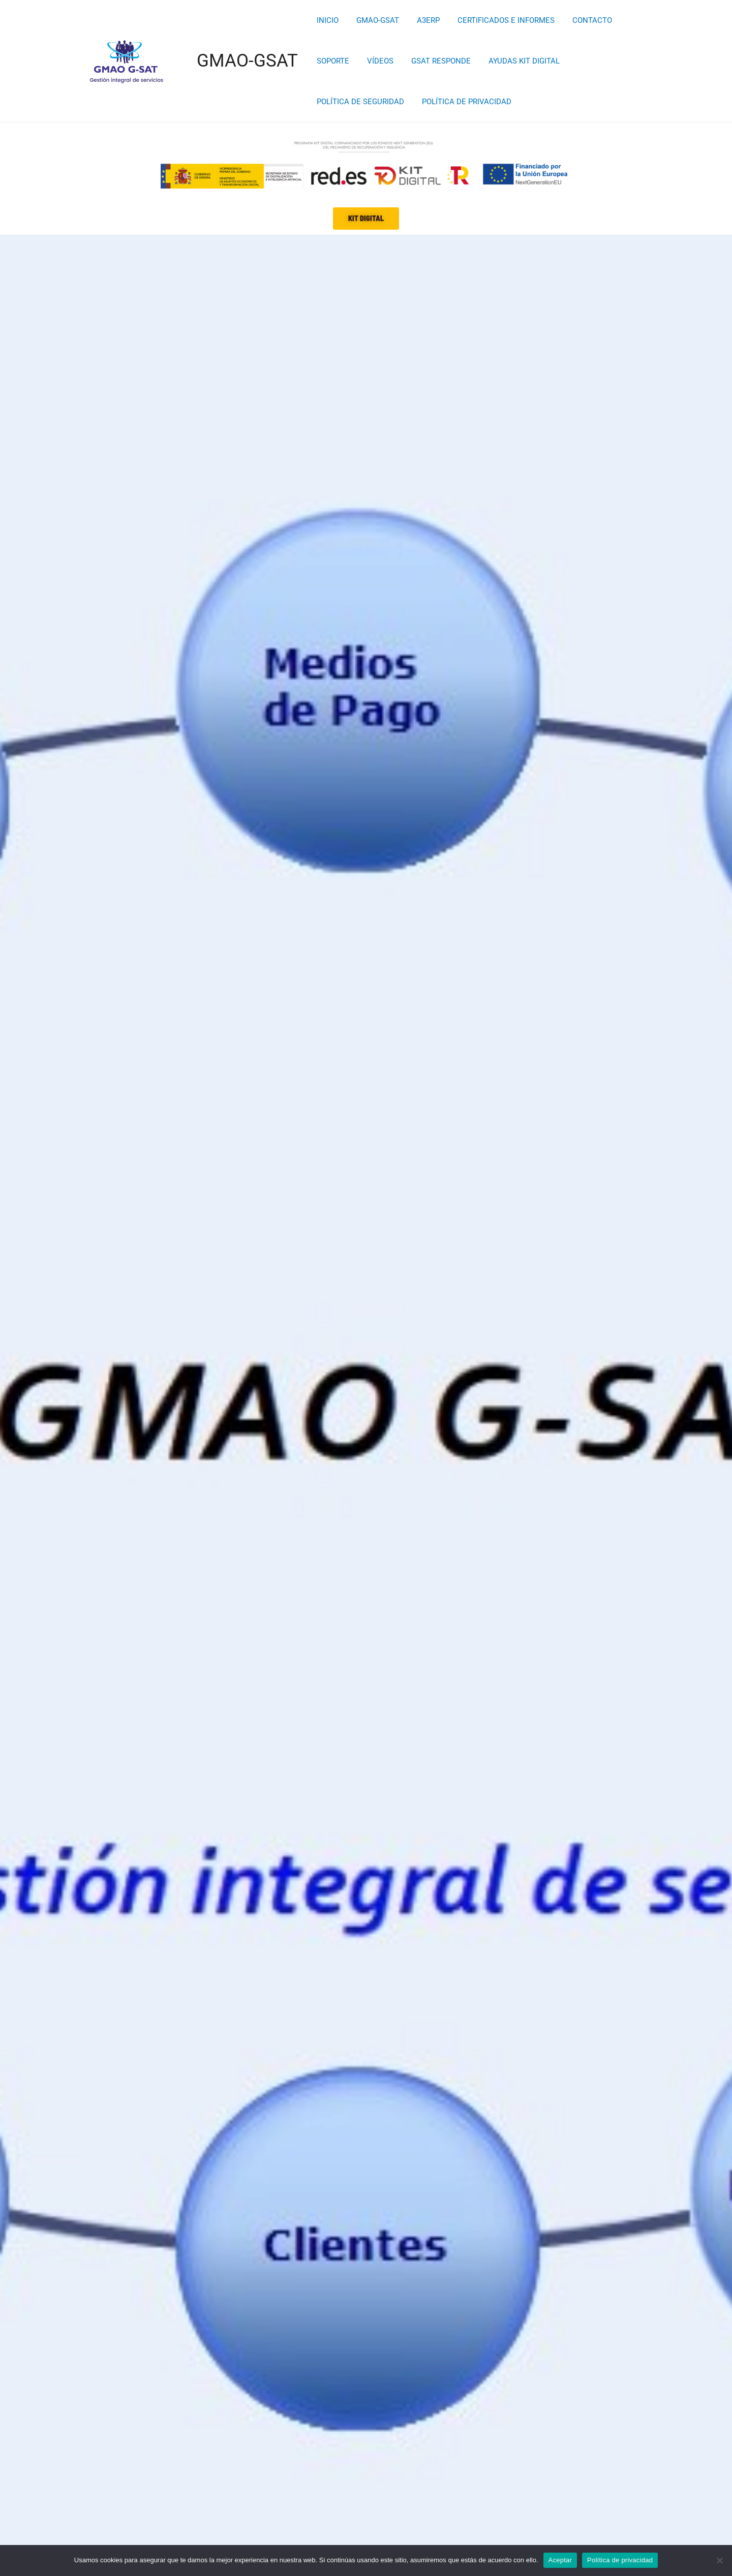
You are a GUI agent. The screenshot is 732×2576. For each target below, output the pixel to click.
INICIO (327, 20)
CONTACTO (581, 20)
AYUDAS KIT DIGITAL (467, 61)
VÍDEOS (329, 61)
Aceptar (560, 2560)
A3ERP (422, 20)
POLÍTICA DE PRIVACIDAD (360, 101)
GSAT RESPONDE (387, 61)
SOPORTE (632, 20)
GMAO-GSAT (247, 60)
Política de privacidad (620, 2560)
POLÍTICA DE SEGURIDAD (562, 61)
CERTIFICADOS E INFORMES (497, 20)
